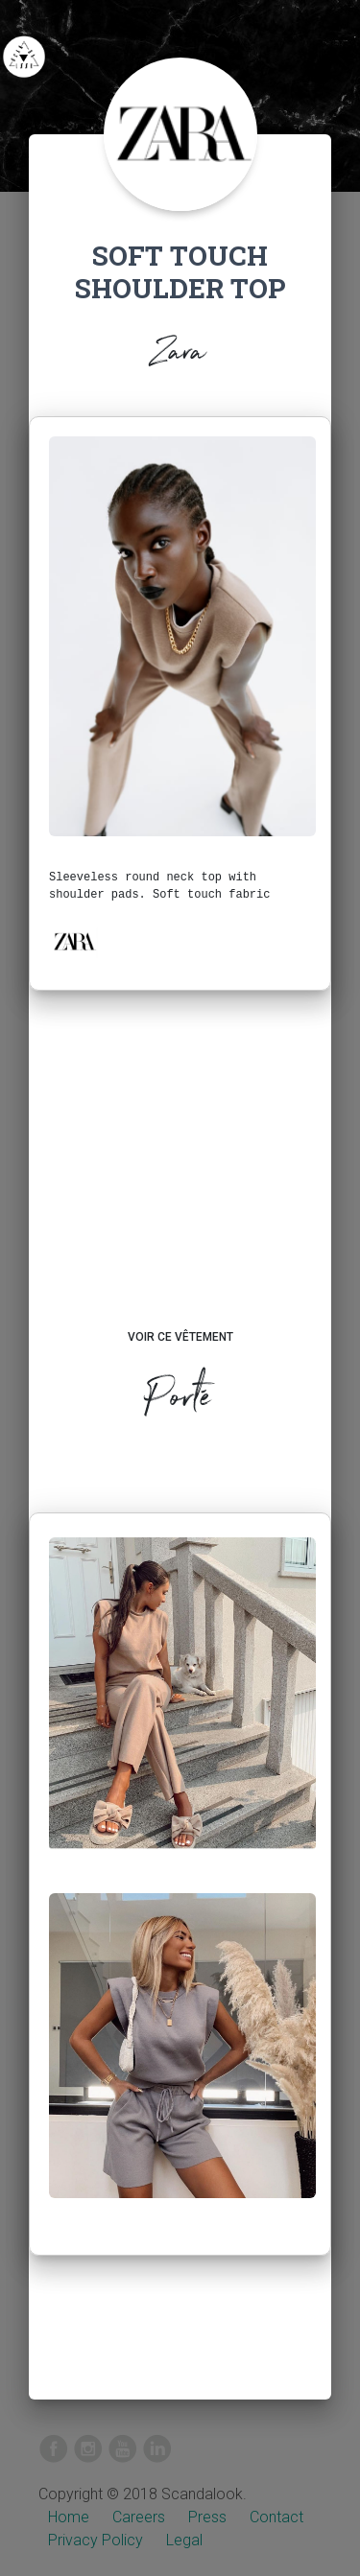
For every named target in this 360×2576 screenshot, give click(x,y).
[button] (74, 942)
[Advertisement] (180, 1178)
